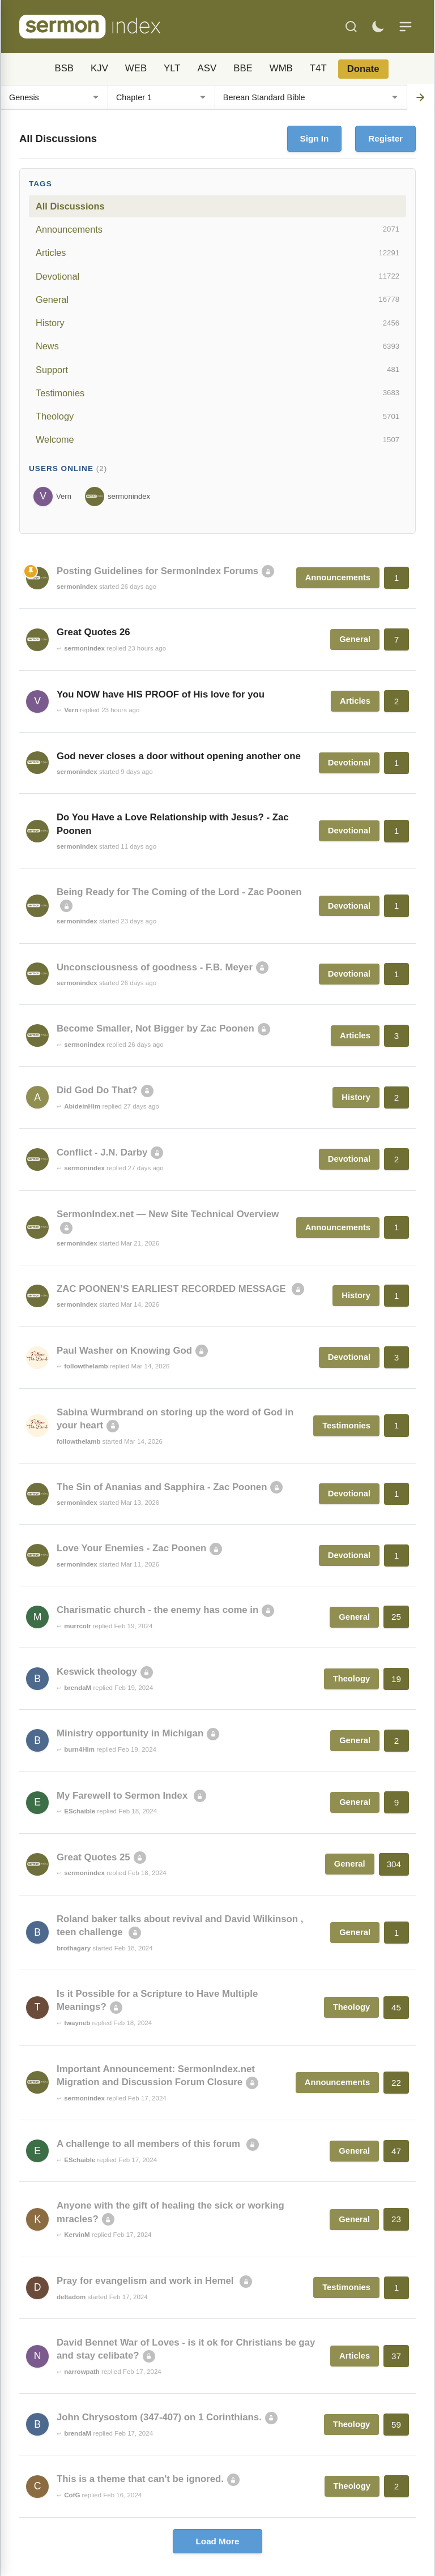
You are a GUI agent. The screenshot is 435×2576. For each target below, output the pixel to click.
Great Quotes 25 (93, 1857)
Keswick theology (97, 1671)
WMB (281, 68)
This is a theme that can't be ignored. (140, 2479)
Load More (218, 2541)
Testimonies (217, 393)
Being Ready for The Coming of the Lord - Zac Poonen (179, 892)
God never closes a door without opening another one (179, 756)
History (217, 323)
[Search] (351, 27)
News (217, 346)
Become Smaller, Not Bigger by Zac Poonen (155, 1028)
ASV (207, 68)
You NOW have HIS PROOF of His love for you (161, 694)
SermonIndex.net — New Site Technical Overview (168, 1214)
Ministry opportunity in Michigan (130, 1733)
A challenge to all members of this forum (150, 2143)
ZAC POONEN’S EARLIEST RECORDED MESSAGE (172, 1288)
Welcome (217, 440)
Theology (217, 416)
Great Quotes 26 (93, 632)
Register (385, 138)
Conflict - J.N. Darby (102, 1152)
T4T (318, 68)
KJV (99, 68)
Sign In (314, 138)
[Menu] (405, 26)
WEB (136, 68)
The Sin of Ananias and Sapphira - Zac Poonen (162, 1487)
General (217, 299)
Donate (363, 68)
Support (217, 369)
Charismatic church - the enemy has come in (157, 1609)
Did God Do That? (97, 1090)
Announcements (217, 229)
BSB (64, 68)
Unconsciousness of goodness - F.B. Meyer (155, 967)
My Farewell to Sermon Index (123, 1795)
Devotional (217, 276)
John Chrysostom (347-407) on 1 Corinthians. (159, 2417)
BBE (243, 68)
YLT (172, 68)
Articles (217, 253)
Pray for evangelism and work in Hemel (146, 2280)
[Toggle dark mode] (377, 26)
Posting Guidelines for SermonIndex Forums (157, 571)
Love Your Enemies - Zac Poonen (131, 1548)
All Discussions (70, 206)
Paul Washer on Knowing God (124, 1350)
